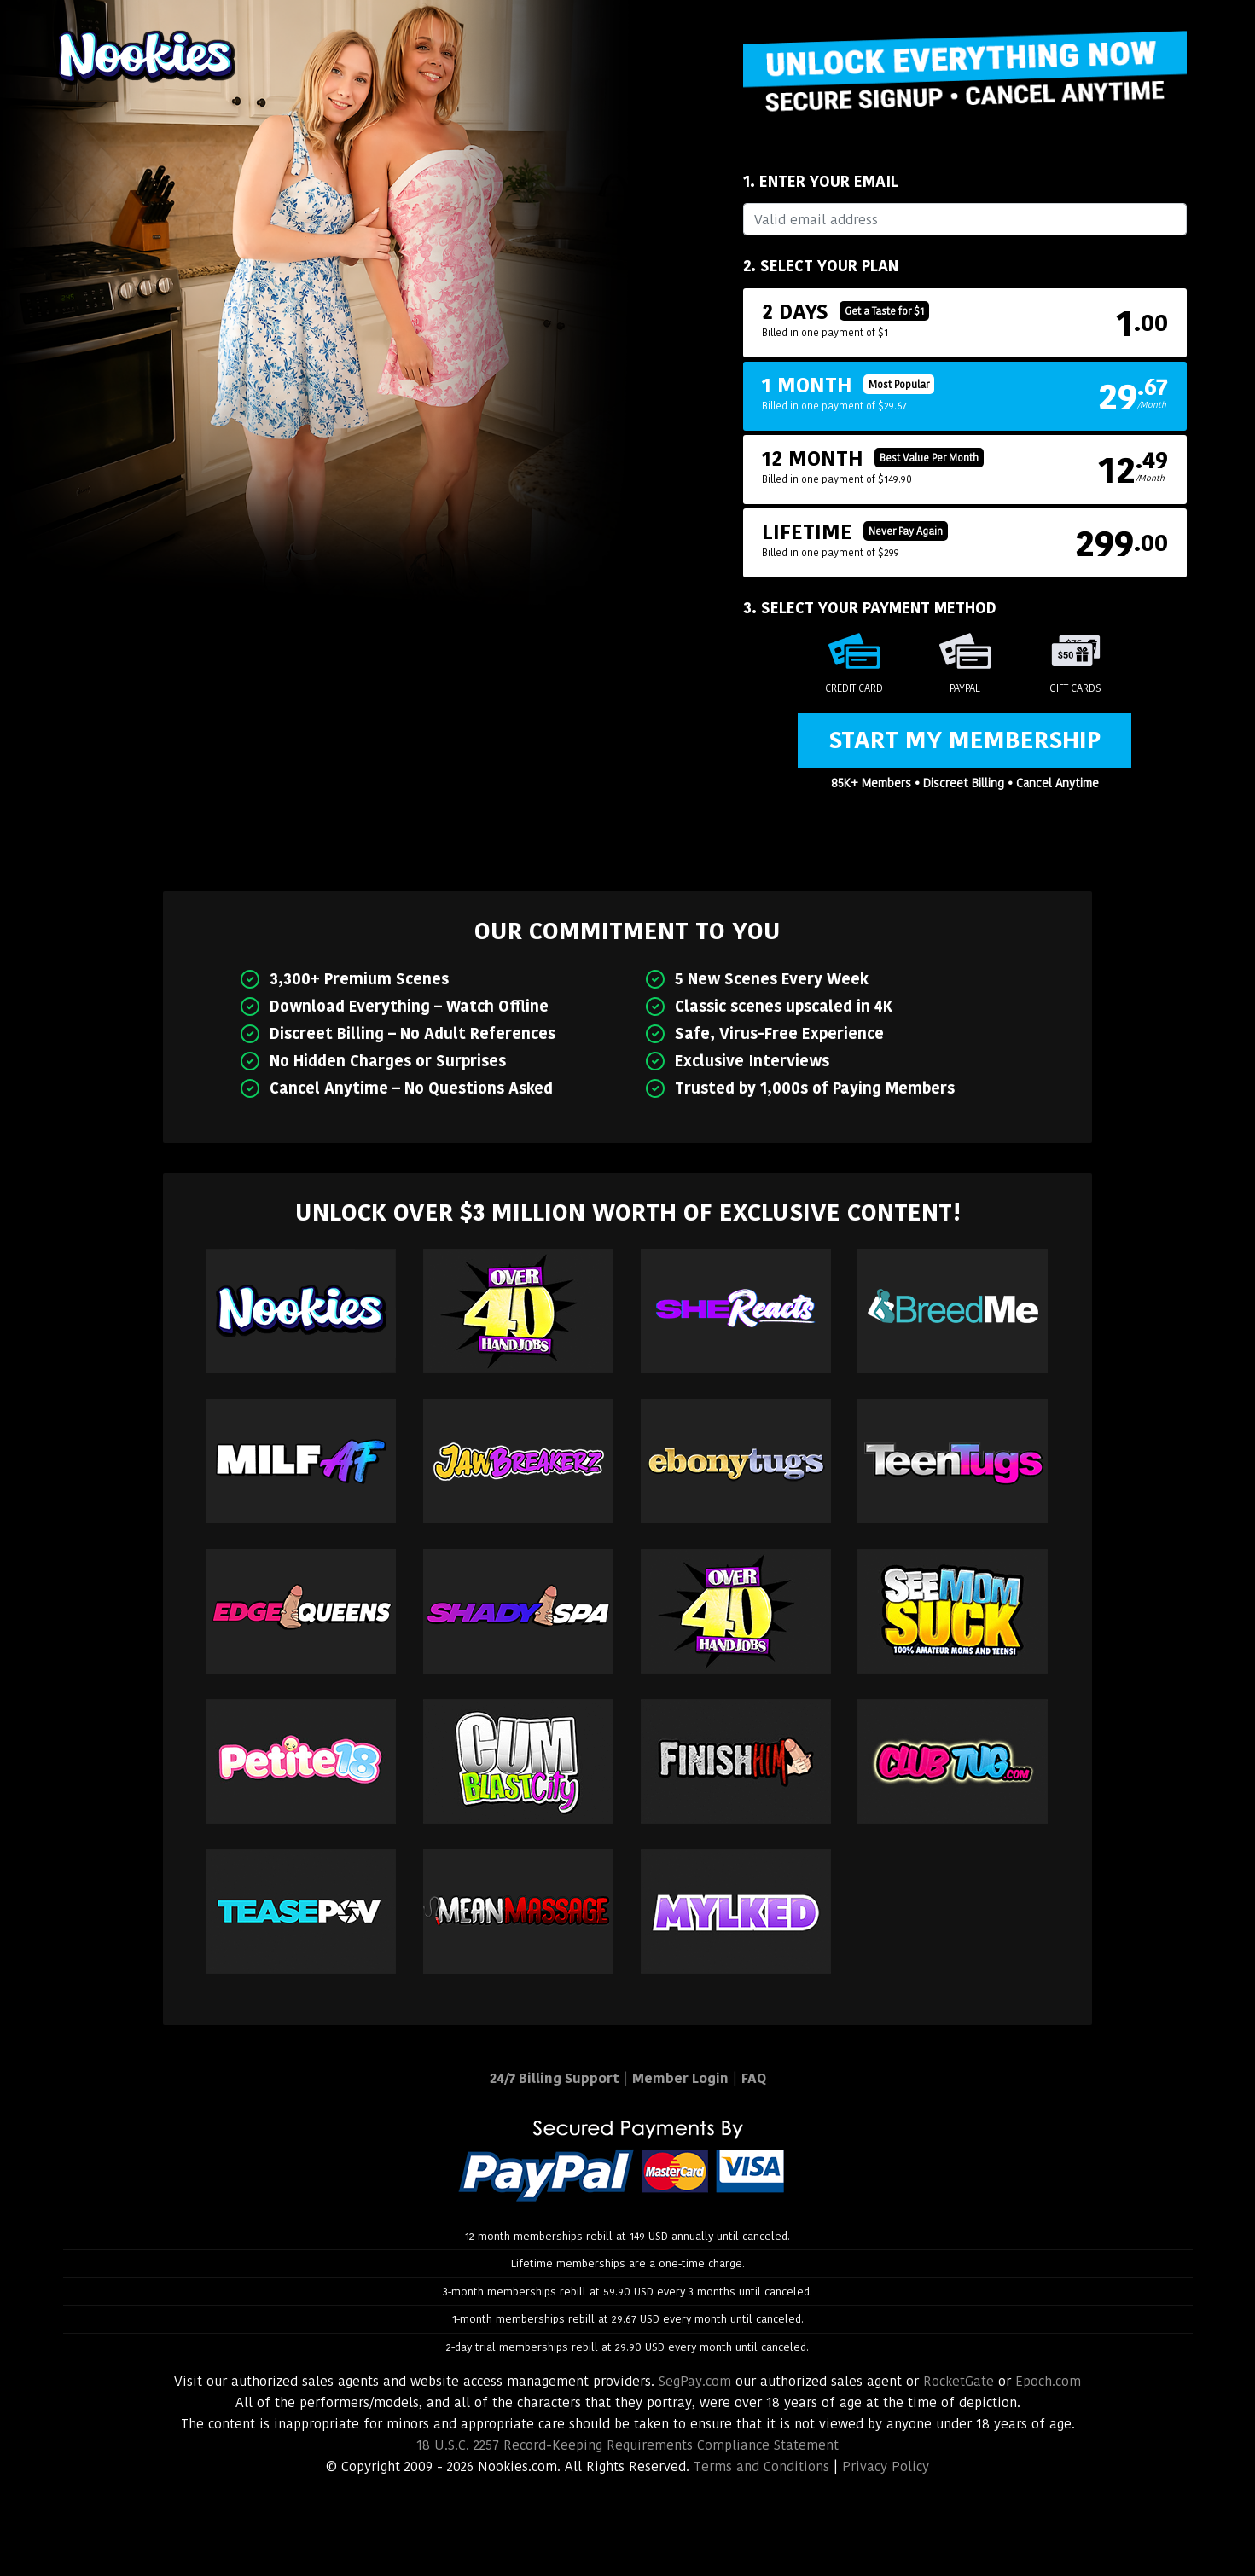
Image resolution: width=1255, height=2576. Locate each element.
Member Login (680, 2078)
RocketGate (958, 2381)
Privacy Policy (885, 2466)
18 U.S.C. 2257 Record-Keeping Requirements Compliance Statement (627, 2445)
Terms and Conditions (761, 2466)
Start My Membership (964, 740)
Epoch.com (1048, 2381)
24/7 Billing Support (554, 2078)
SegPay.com (695, 2381)
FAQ (753, 2078)
